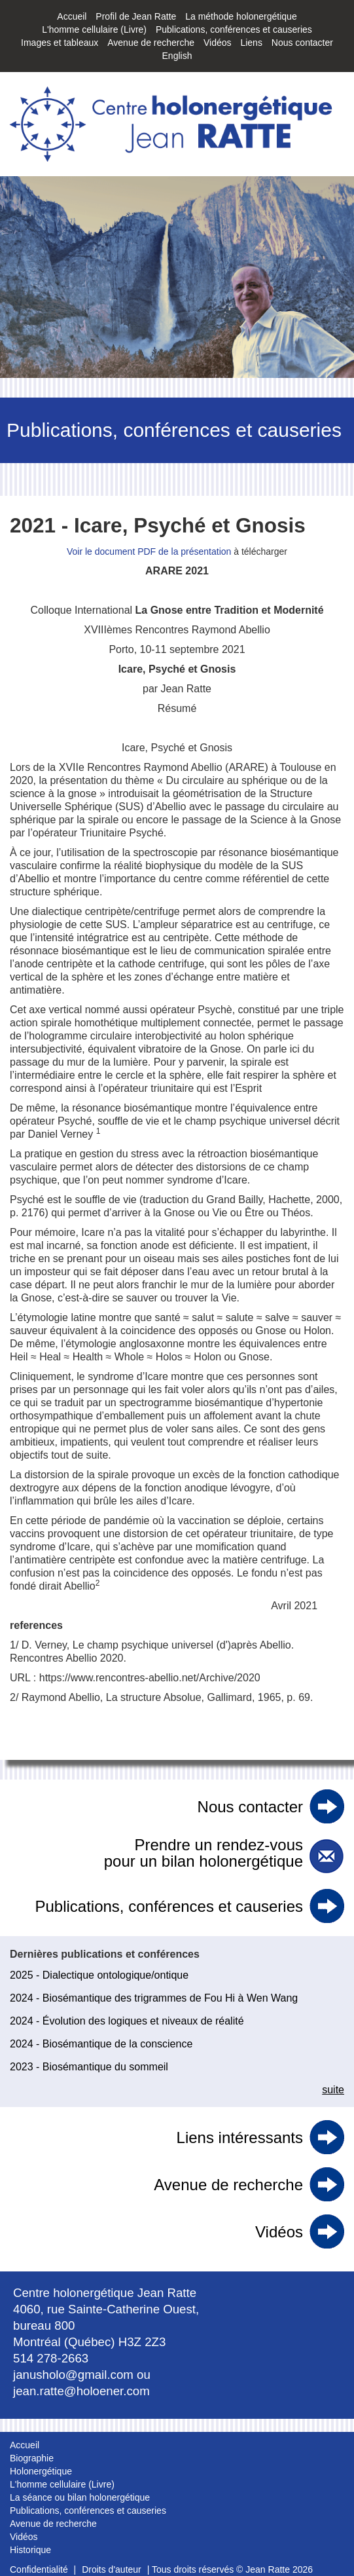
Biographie (32, 2458)
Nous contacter (302, 42)
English (177, 55)
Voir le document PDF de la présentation (149, 551)
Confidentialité (39, 2569)
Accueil (71, 16)
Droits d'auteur (111, 2569)
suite (333, 2089)
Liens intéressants (240, 2137)
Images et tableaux (59, 42)
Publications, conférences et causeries (234, 29)
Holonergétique (41, 2471)
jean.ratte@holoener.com (81, 2391)
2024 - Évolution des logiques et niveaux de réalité (127, 2020)
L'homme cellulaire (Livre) (94, 29)
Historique (30, 2550)
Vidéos (218, 42)
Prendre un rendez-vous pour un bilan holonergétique (203, 1853)
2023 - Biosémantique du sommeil (89, 2066)
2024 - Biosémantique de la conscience (101, 2043)
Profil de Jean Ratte (136, 16)
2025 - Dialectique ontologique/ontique (99, 1975)
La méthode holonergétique (240, 16)
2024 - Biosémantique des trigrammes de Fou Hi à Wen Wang (154, 1998)
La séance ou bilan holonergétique (80, 2497)
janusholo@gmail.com (73, 2374)
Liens (251, 42)
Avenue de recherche (150, 42)
